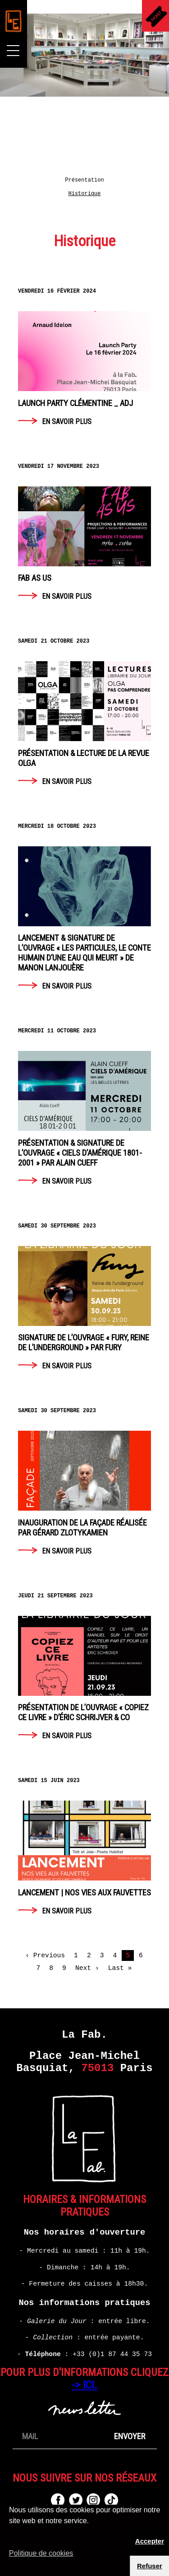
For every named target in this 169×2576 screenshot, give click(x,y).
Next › (87, 1968)
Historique (84, 194)
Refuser (149, 2566)
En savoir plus (84, 364)
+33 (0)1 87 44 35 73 (112, 2354)
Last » (120, 1968)
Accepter (149, 2541)
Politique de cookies (41, 2553)
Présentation (84, 180)
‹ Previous (45, 1955)
